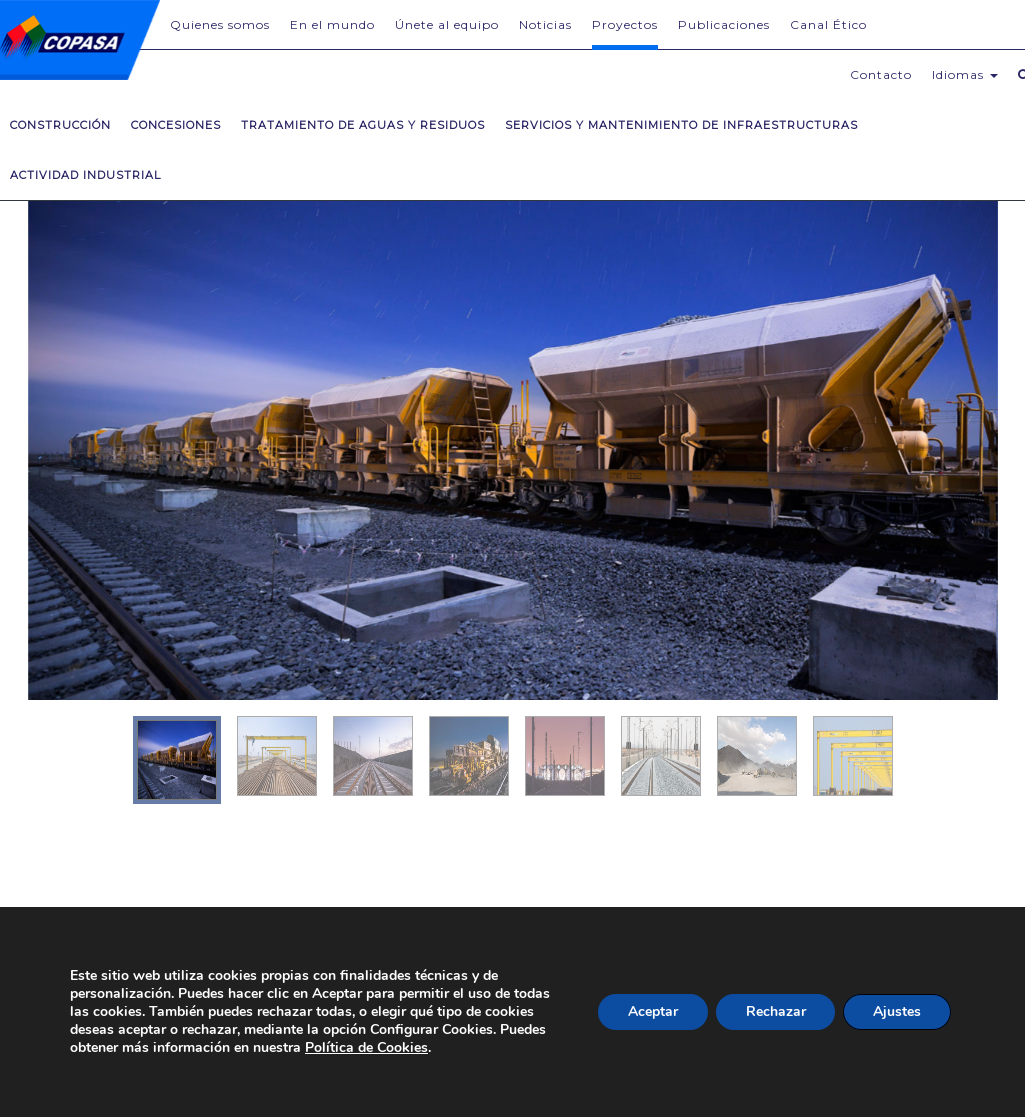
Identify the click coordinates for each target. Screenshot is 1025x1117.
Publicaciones (724, 24)
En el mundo (332, 24)
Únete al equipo (447, 24)
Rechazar (775, 1011)
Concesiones (176, 125)
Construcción (60, 125)
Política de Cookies (366, 1047)
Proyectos (625, 24)
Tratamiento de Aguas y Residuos (363, 125)
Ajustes (897, 1011)
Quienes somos (220, 24)
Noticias (545, 24)
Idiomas (965, 74)
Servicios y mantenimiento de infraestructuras (681, 125)
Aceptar (652, 1011)
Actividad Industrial (85, 175)
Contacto (881, 74)
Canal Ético (828, 24)
